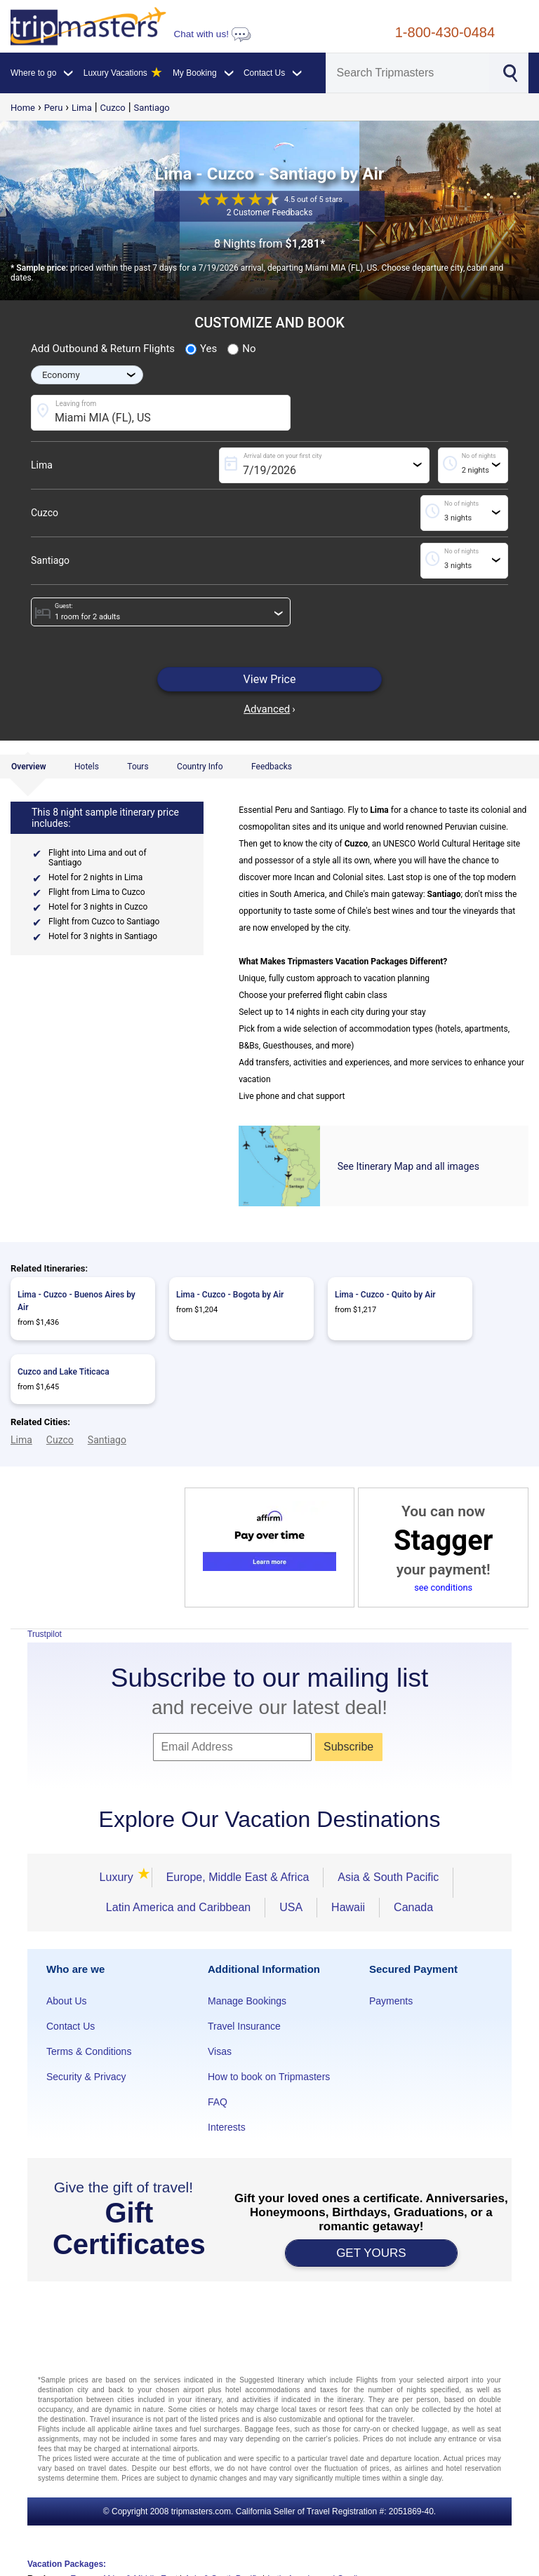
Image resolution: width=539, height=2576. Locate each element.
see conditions (443, 1587)
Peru (53, 107)
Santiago (152, 107)
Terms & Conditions (88, 2051)
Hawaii (348, 1907)
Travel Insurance (244, 2026)
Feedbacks (271, 766)
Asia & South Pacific (388, 1877)
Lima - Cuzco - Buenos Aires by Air (76, 1301)
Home (23, 107)
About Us (66, 2001)
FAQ (217, 2102)
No (241, 349)
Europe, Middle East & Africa (238, 1877)
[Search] (408, 73)
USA (290, 1907)
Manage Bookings (247, 2001)
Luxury (119, 1877)
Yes (201, 349)
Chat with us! (212, 34)
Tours (137, 766)
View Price (270, 679)
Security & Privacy (86, 2076)
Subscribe (348, 1747)
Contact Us (70, 2026)
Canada (413, 1907)
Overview (28, 766)
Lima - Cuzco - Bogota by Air (230, 1295)
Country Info (200, 766)
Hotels (86, 766)
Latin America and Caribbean (178, 1907)
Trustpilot (44, 1634)
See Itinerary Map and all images (408, 1166)
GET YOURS (371, 2253)
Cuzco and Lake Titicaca (63, 1372)
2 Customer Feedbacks (270, 212)
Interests (227, 2127)
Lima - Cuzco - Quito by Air (385, 1295)
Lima (82, 107)
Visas (220, 2051)
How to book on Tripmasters (269, 2076)
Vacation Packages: (66, 2564)
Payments (391, 2001)
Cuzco (113, 107)
